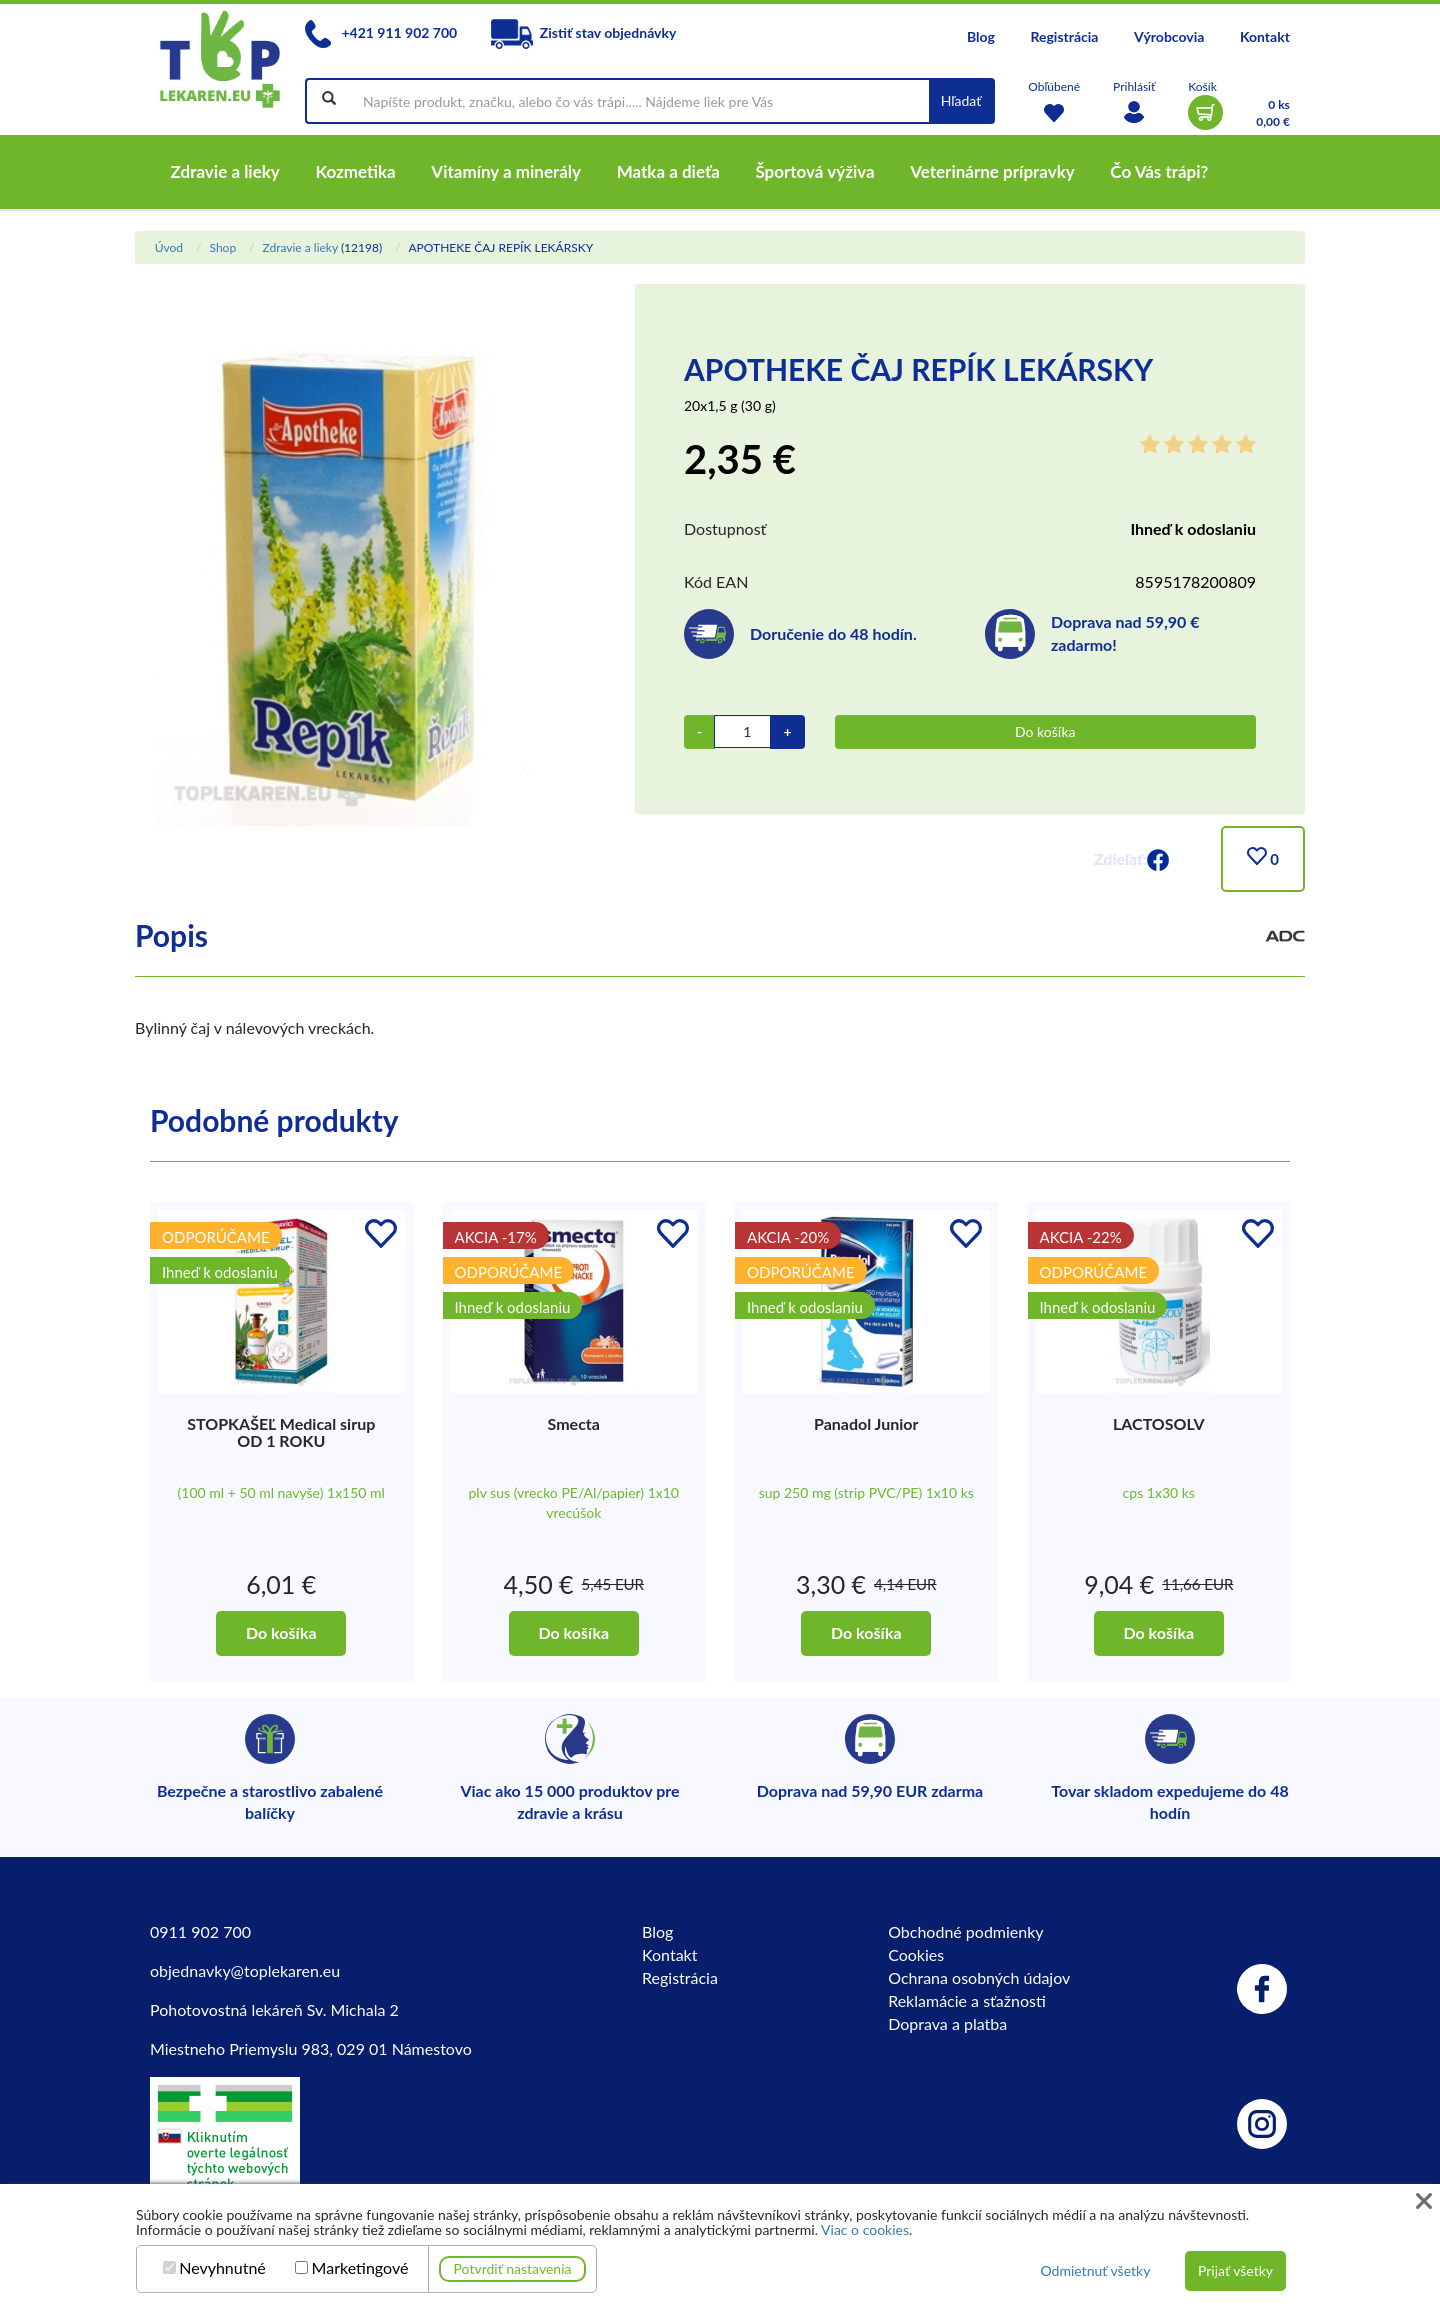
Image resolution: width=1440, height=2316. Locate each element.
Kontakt (1265, 36)
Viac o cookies (865, 2229)
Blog (981, 36)
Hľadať (961, 100)
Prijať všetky (1235, 2270)
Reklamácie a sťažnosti (967, 2000)
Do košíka (1045, 731)
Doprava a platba (947, 2023)
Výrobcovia (1169, 36)
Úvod (169, 247)
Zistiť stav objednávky (584, 32)
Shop (222, 247)
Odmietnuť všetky (1095, 2270)
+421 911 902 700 (381, 32)
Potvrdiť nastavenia (513, 2268)
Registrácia (1064, 36)
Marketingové (360, 2268)
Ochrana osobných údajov (979, 1977)
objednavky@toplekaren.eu (245, 1970)
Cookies (916, 1954)
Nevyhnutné (222, 2268)
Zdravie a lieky (299, 247)
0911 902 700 (200, 1931)
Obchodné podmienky (965, 1931)
